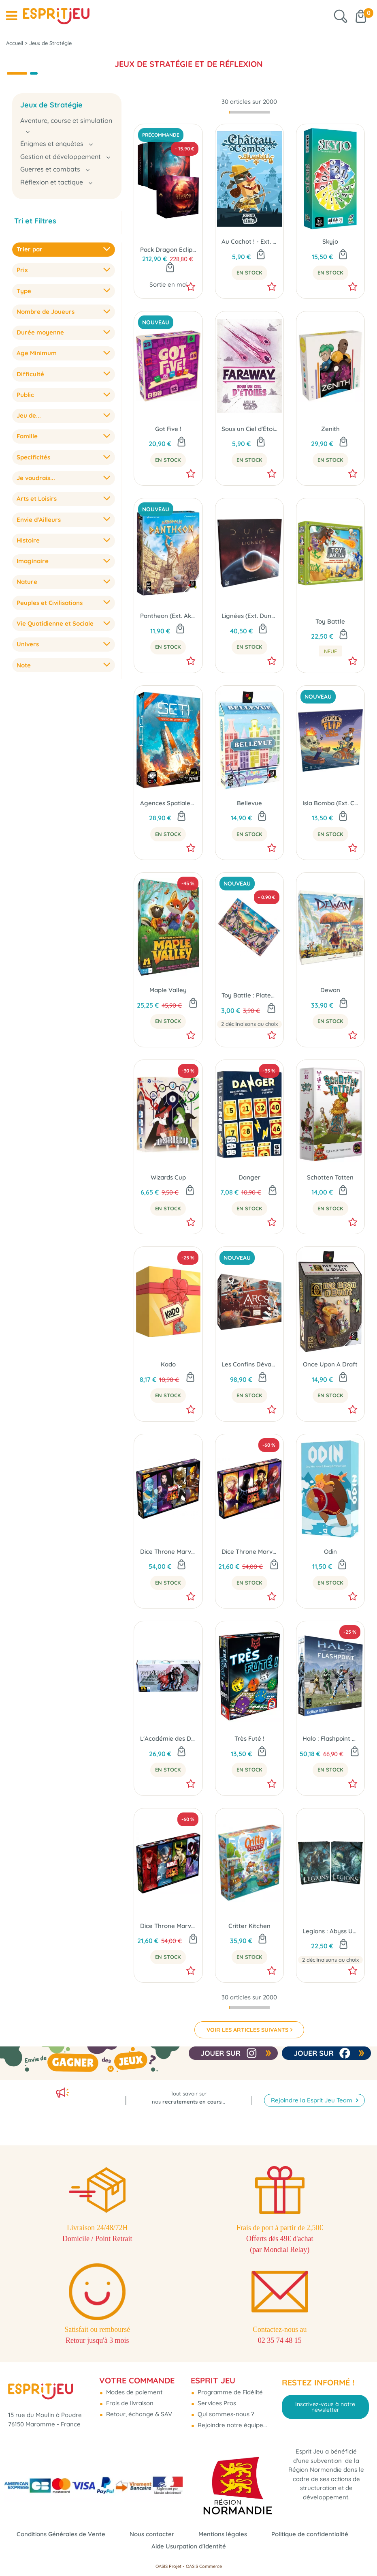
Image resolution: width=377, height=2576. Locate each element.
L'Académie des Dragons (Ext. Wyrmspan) (168, 1738)
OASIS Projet (168, 2566)
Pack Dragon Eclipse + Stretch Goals (168, 249)
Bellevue (249, 803)
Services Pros (216, 2403)
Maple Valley (168, 990)
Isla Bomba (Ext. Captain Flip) (330, 803)
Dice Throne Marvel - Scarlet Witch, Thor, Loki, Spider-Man (168, 1926)
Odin (330, 1551)
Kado (168, 1364)
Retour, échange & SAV (138, 2414)
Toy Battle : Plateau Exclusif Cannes (249, 995)
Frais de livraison (128, 2403)
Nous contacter (152, 2534)
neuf (330, 651)
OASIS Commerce (204, 2566)
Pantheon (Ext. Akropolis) (168, 616)
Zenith (330, 429)
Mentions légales (222, 2534)
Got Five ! (168, 429)
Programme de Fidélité (229, 2392)
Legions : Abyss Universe (330, 1931)
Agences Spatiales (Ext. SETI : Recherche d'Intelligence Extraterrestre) (168, 803)
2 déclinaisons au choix (249, 1024)
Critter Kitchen (249, 1926)
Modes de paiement (133, 2392)
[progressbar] (249, 112)
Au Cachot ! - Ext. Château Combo (249, 241)
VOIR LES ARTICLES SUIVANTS (247, 2029)
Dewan (330, 990)
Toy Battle (330, 621)
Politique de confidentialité (309, 2534)
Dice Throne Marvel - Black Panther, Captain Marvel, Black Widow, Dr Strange (249, 1551)
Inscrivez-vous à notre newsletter (325, 2406)
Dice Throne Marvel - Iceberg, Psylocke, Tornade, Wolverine (168, 1551)
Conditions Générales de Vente (61, 2534)
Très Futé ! (249, 1738)
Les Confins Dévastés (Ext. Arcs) (249, 1364)
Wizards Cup (168, 1177)
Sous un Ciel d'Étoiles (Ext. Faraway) (249, 429)
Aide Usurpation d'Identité (188, 2546)
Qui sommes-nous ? (225, 2414)
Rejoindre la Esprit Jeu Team (312, 2100)
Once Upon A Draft (330, 1364)
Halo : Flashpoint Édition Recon (330, 1738)
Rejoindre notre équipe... (231, 2425)
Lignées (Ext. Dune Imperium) (249, 616)
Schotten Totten (330, 1177)
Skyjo (330, 241)
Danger (249, 1177)
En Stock (249, 272)
